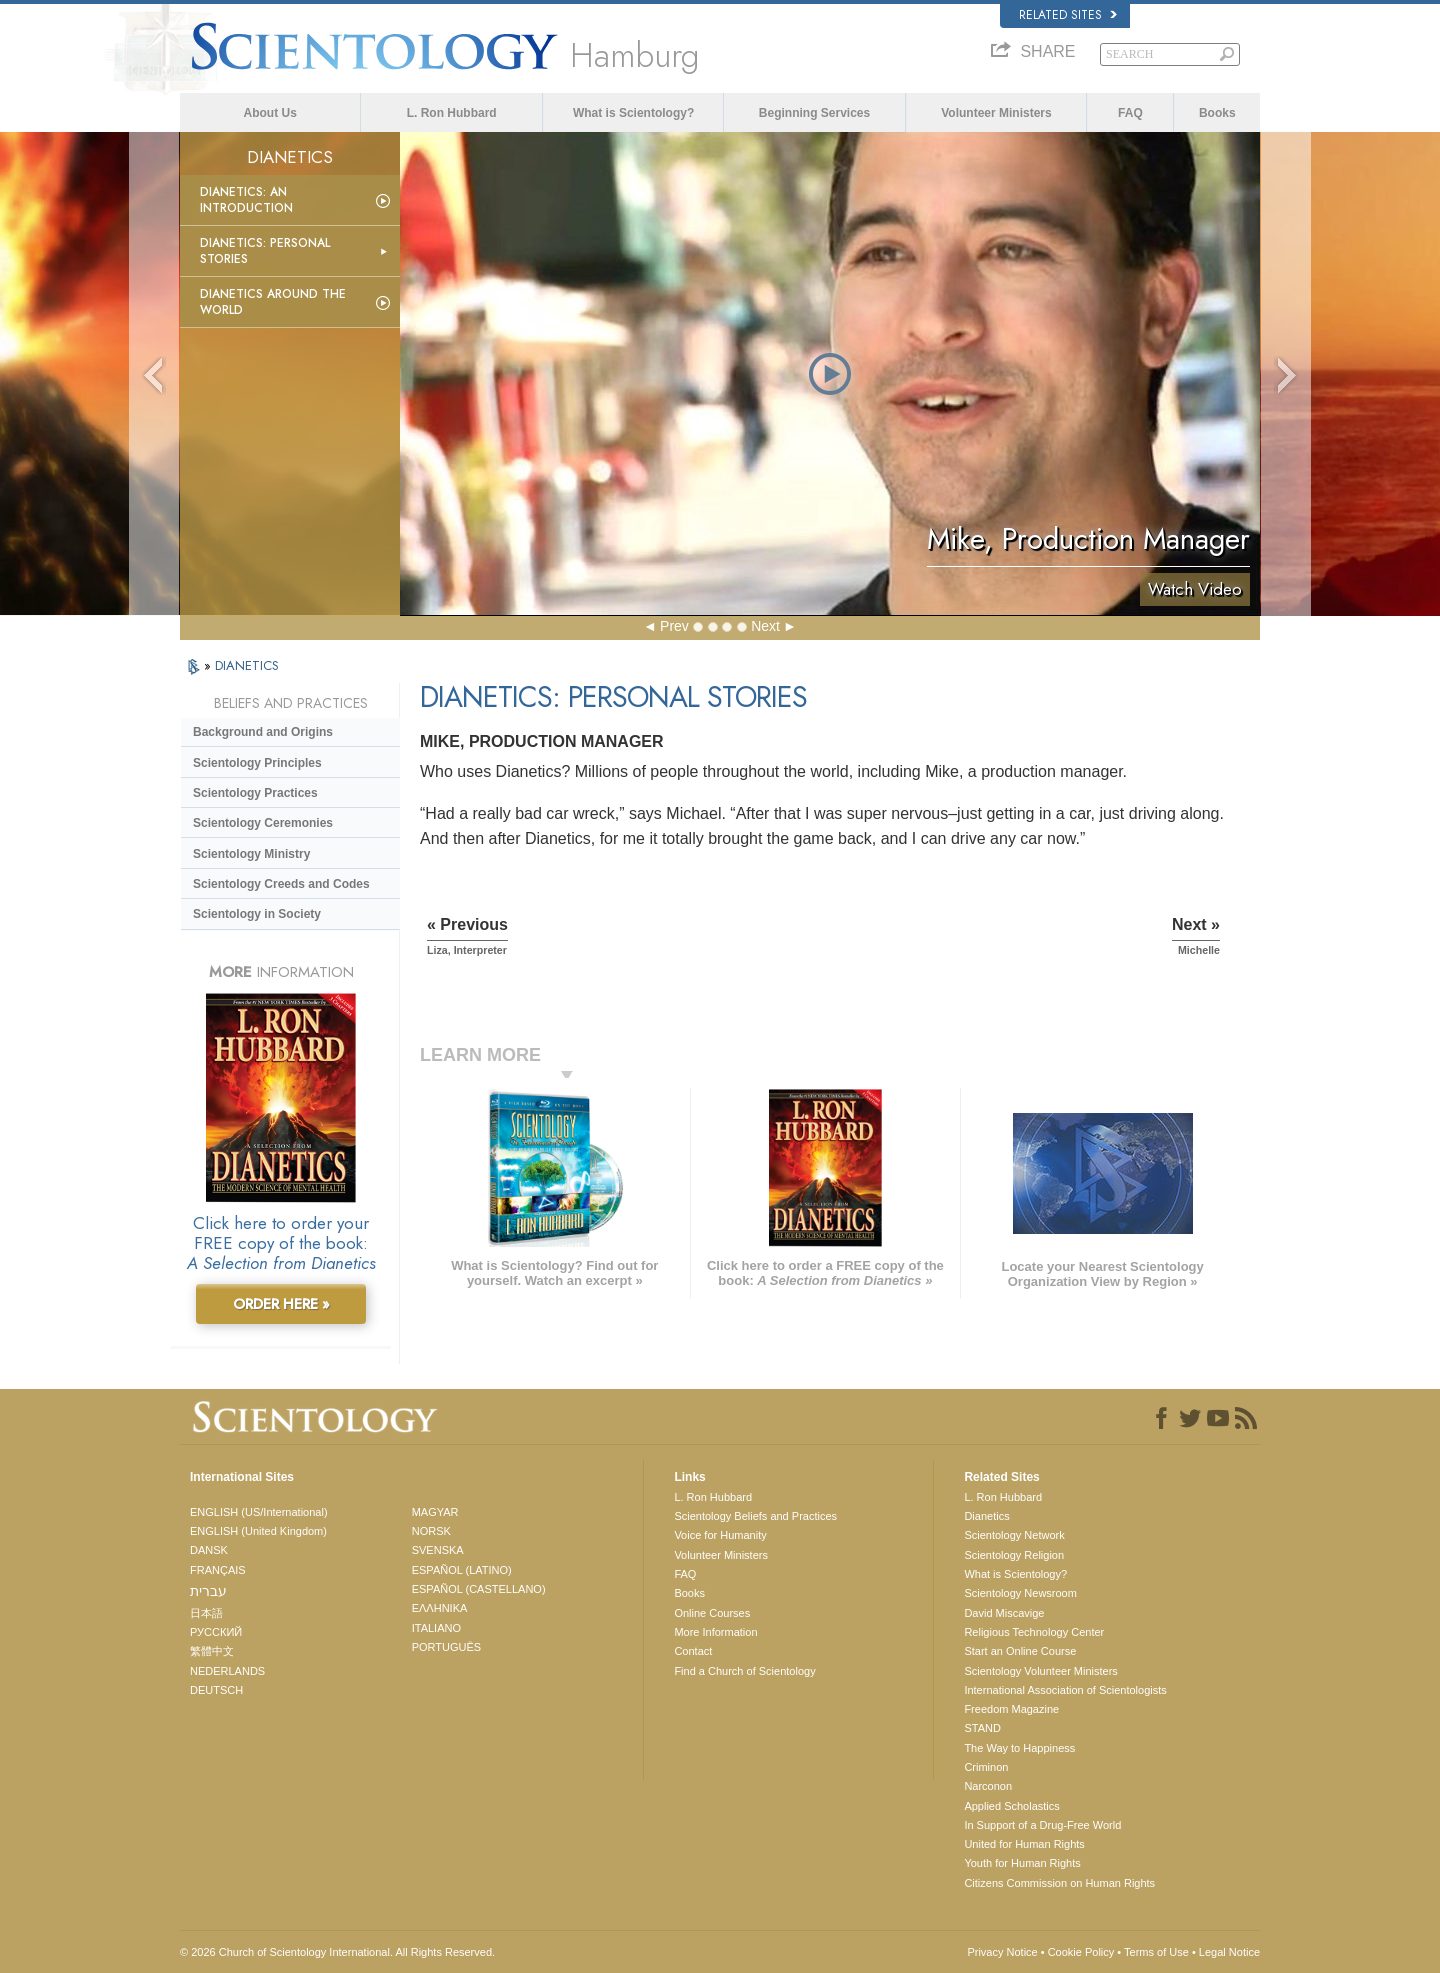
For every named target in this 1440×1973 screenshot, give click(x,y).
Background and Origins (263, 732)
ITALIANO (436, 1628)
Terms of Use (1156, 1952)
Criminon (986, 1767)
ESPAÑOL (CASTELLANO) (479, 1589)
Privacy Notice (1002, 1952)
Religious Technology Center (1034, 1632)
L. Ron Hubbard (452, 113)
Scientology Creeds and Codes (281, 884)
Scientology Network (1014, 1535)
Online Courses (712, 1613)
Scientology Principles (257, 763)
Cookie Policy (1081, 1952)
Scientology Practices (255, 793)
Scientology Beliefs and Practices (755, 1516)
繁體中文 (212, 1651)
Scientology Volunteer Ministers (1040, 1671)
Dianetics (986, 1516)
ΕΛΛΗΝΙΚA (440, 1608)
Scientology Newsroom (1020, 1593)
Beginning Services (814, 113)
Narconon (988, 1786)
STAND (982, 1728)
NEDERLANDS (227, 1671)
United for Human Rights (1024, 1844)
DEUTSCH (216, 1690)
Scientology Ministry (251, 854)
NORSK (431, 1531)
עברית (208, 1591)
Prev (674, 626)
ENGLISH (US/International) (259, 1512)
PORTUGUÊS (446, 1647)
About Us (270, 113)
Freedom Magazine (1011, 1709)
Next (765, 626)
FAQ (1130, 113)
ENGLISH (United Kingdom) (258, 1531)
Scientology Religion (1014, 1555)
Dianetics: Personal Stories (265, 251)
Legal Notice (1229, 1952)
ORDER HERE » (281, 1304)
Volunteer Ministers (996, 113)
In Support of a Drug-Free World (1042, 1825)
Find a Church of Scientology (744, 1671)
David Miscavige (1004, 1613)
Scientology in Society (257, 914)
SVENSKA (438, 1550)
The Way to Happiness (1019, 1748)
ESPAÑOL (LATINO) (462, 1570)
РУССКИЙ (216, 1632)
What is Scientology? (633, 113)
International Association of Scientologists (1065, 1690)
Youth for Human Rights (1022, 1863)
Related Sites (1068, 15)
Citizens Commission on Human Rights (1059, 1883)
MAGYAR (435, 1512)
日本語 (206, 1613)
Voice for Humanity (720, 1535)
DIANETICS (247, 665)
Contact (693, 1651)
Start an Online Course (1020, 1651)
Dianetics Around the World (273, 302)
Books (1217, 113)
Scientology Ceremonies (263, 823)
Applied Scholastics (1011, 1806)
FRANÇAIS (218, 1570)
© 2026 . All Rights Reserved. (337, 1952)
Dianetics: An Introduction (246, 200)
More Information (715, 1632)
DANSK (209, 1550)
